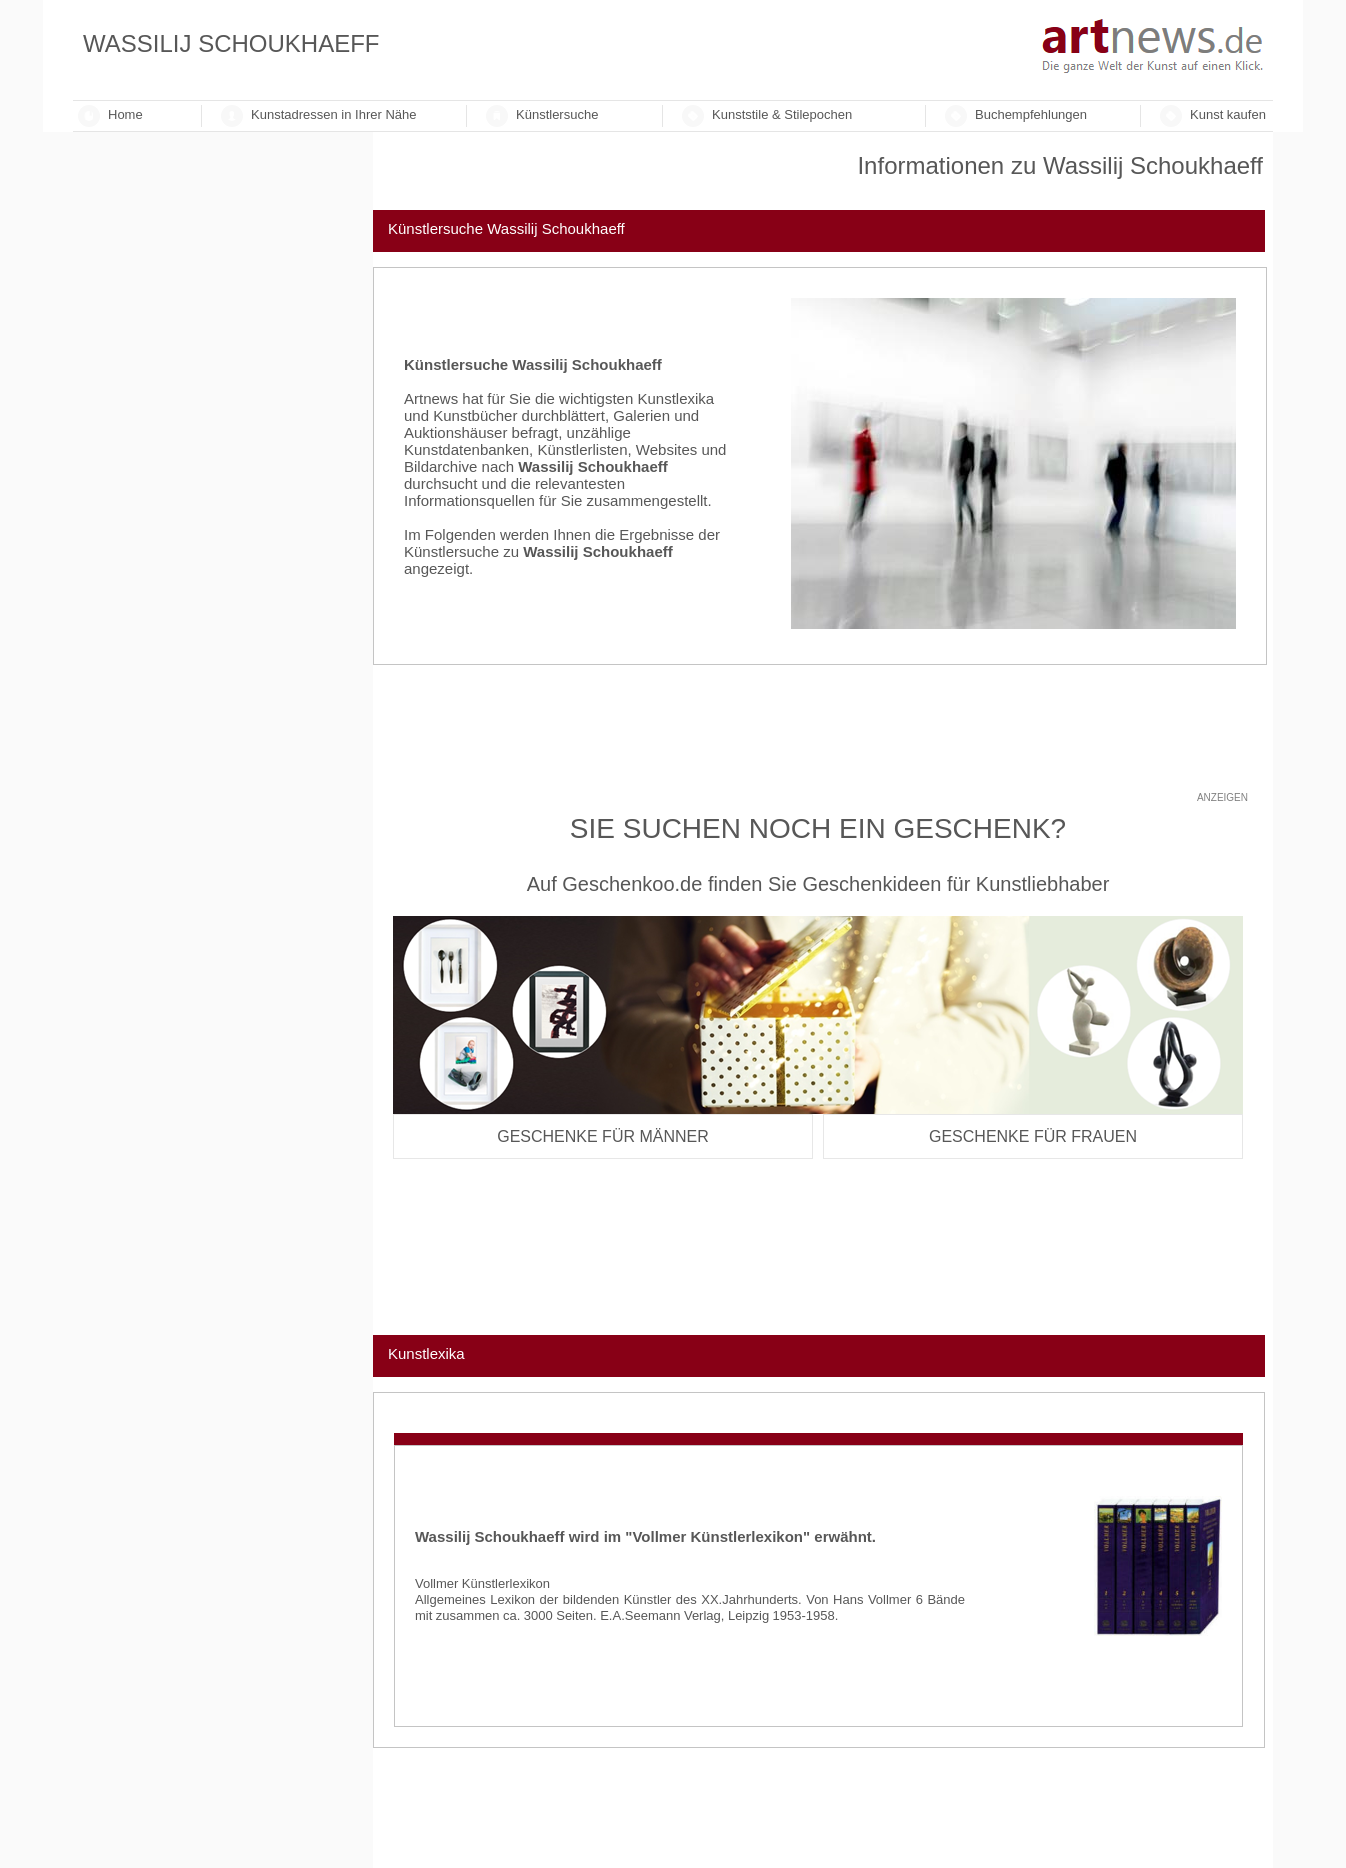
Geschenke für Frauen (1033, 1136)
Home (125, 114)
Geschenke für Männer (603, 1136)
